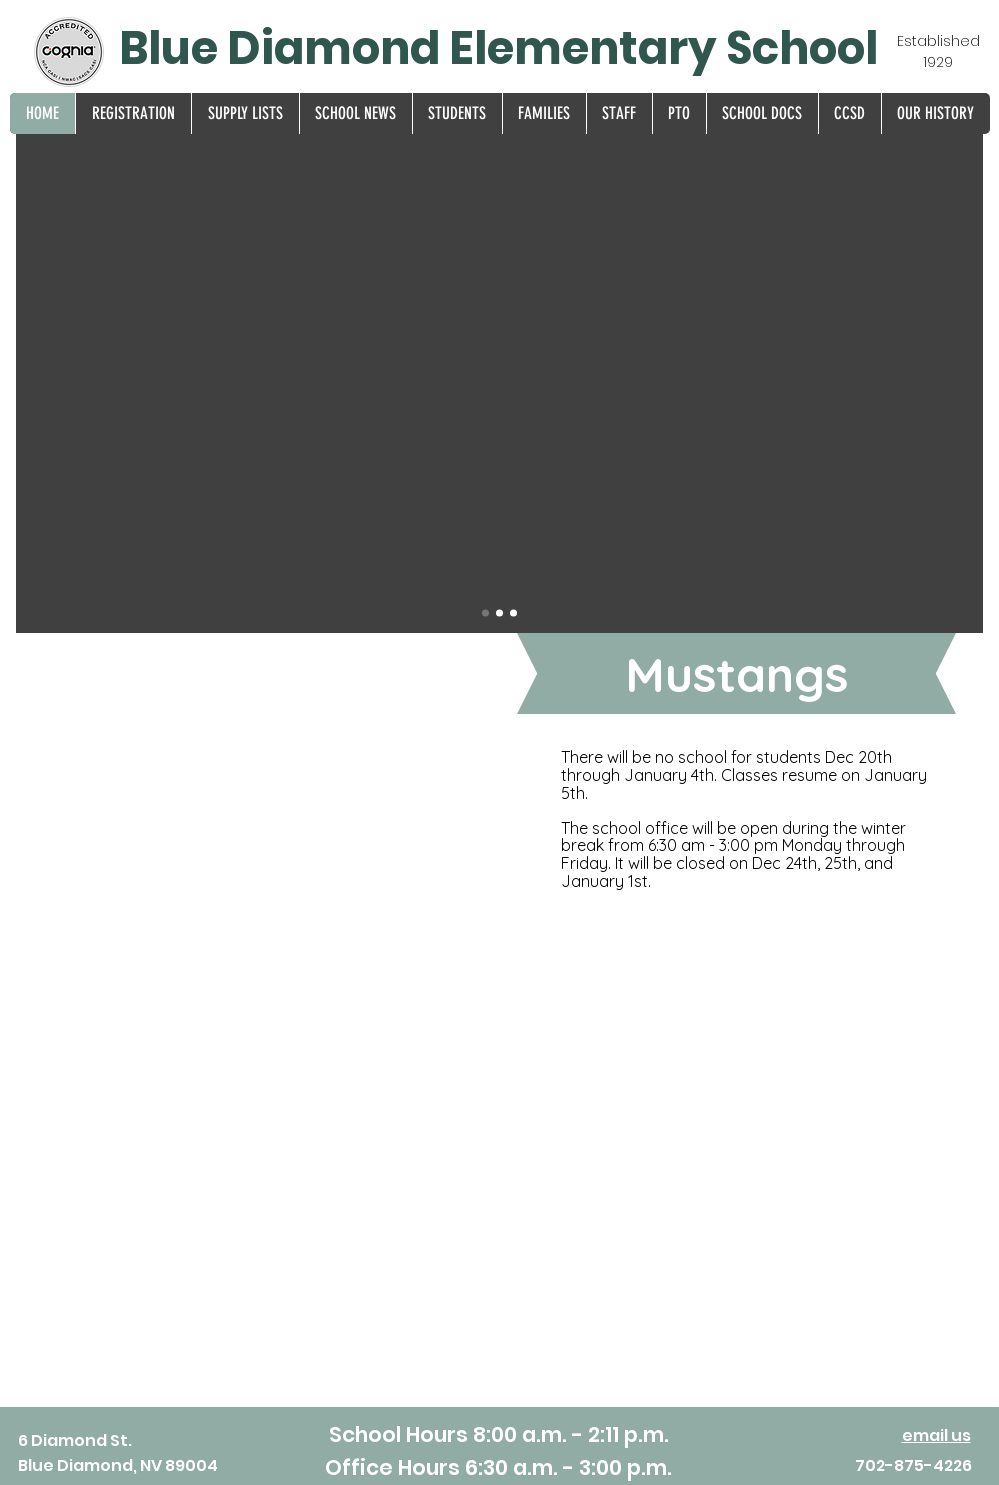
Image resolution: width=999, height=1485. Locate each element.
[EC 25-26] (513, 613)
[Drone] (485, 613)
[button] (133, 113)
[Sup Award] (499, 613)
